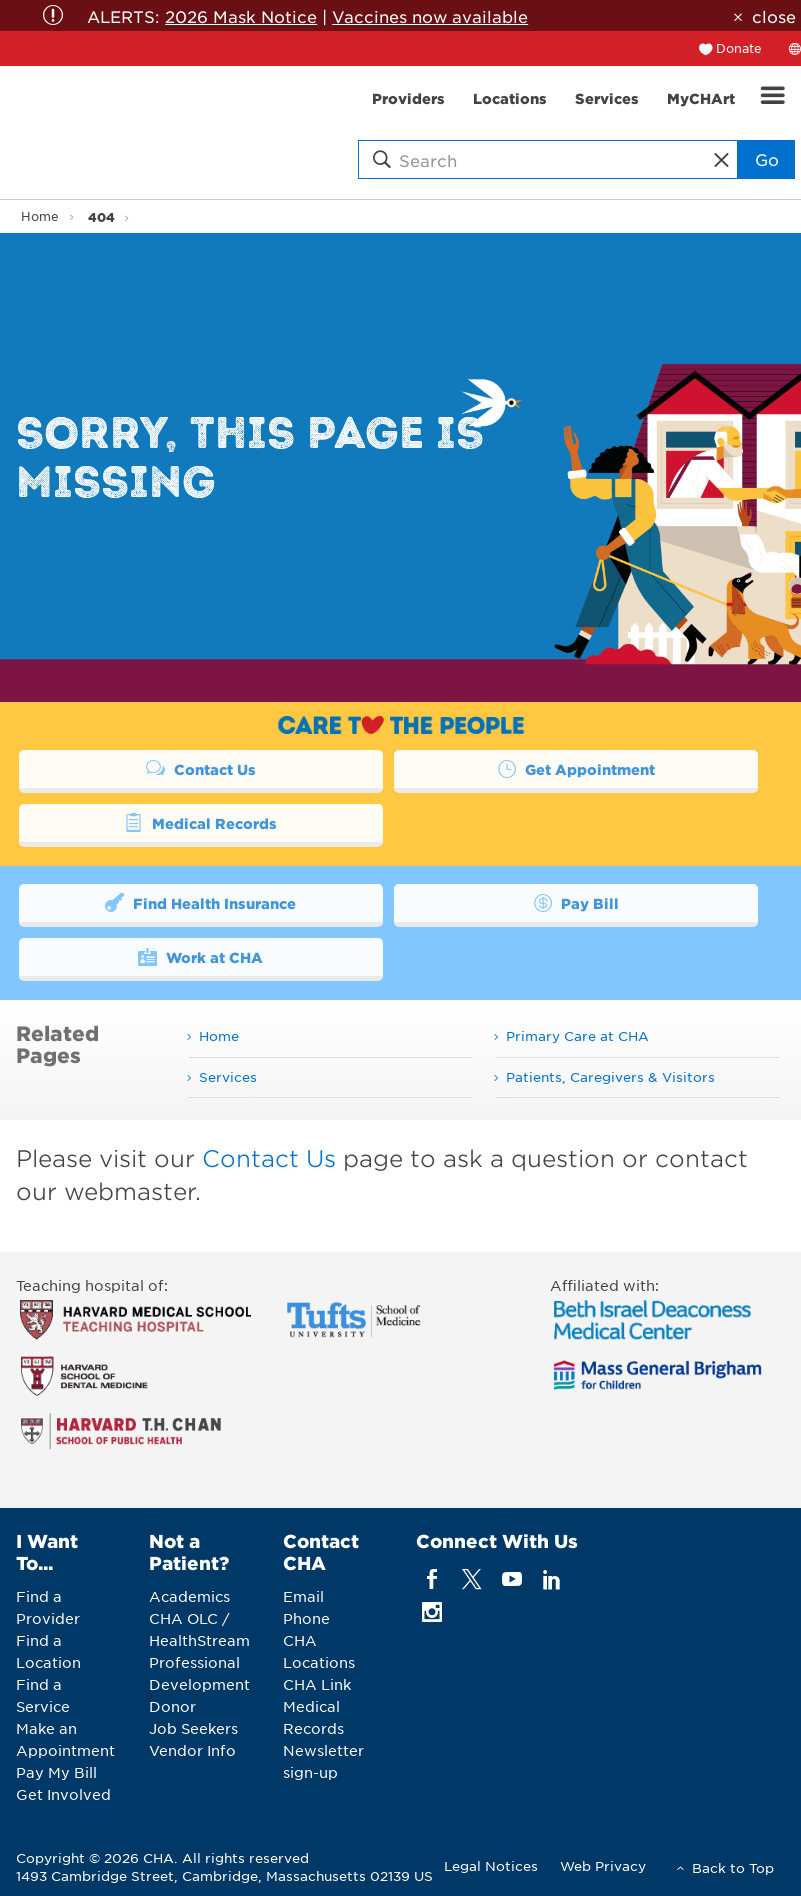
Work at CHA (200, 956)
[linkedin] (552, 1579)
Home (40, 216)
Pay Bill (576, 902)
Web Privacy (603, 1865)
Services (228, 1076)
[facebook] (431, 1579)
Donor (172, 1706)
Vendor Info (192, 1750)
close (774, 16)
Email (303, 1596)
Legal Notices (491, 1865)
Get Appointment (576, 768)
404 (101, 216)
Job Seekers (193, 1728)
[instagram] (431, 1612)
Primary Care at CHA (577, 1035)
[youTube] (512, 1579)
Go (767, 159)
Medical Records (200, 822)
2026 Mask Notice (241, 16)
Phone (306, 1618)
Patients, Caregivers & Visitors (610, 1076)
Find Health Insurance (200, 902)
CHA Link (317, 1684)
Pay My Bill (56, 1772)
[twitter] (471, 1579)
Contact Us (201, 768)
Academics (189, 1596)
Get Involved (63, 1794)
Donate (739, 48)
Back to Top (733, 1867)
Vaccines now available (430, 16)
